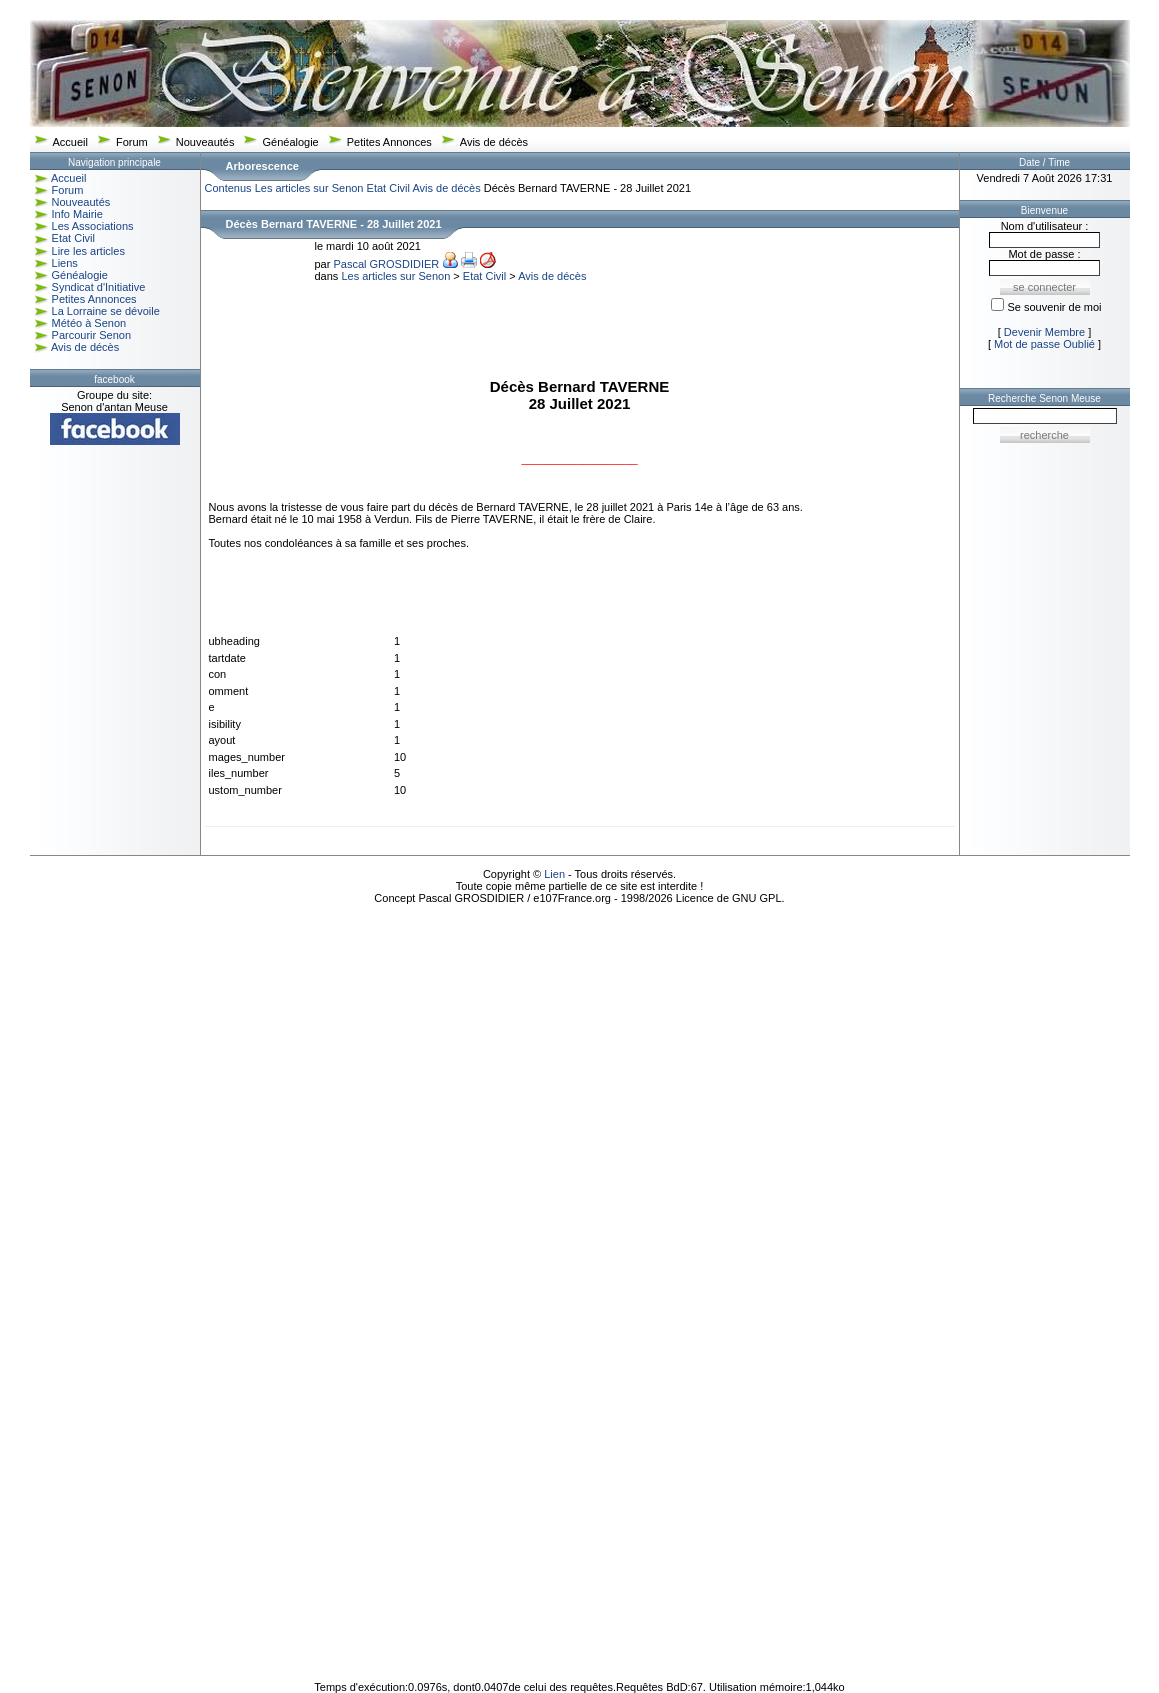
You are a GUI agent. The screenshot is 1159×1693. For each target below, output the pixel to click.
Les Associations (93, 226)
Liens (65, 263)
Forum (132, 142)
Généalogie (290, 142)
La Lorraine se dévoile (106, 311)
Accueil (70, 142)
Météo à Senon (89, 323)
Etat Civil (73, 238)
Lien (554, 874)
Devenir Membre (1044, 332)
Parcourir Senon (92, 335)
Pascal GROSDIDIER (386, 264)
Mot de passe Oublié (1044, 344)
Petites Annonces (389, 142)
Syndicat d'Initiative (99, 287)
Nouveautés (205, 142)
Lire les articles (88, 251)
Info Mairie (77, 214)
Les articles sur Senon (309, 188)
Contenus (228, 188)
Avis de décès (494, 142)
